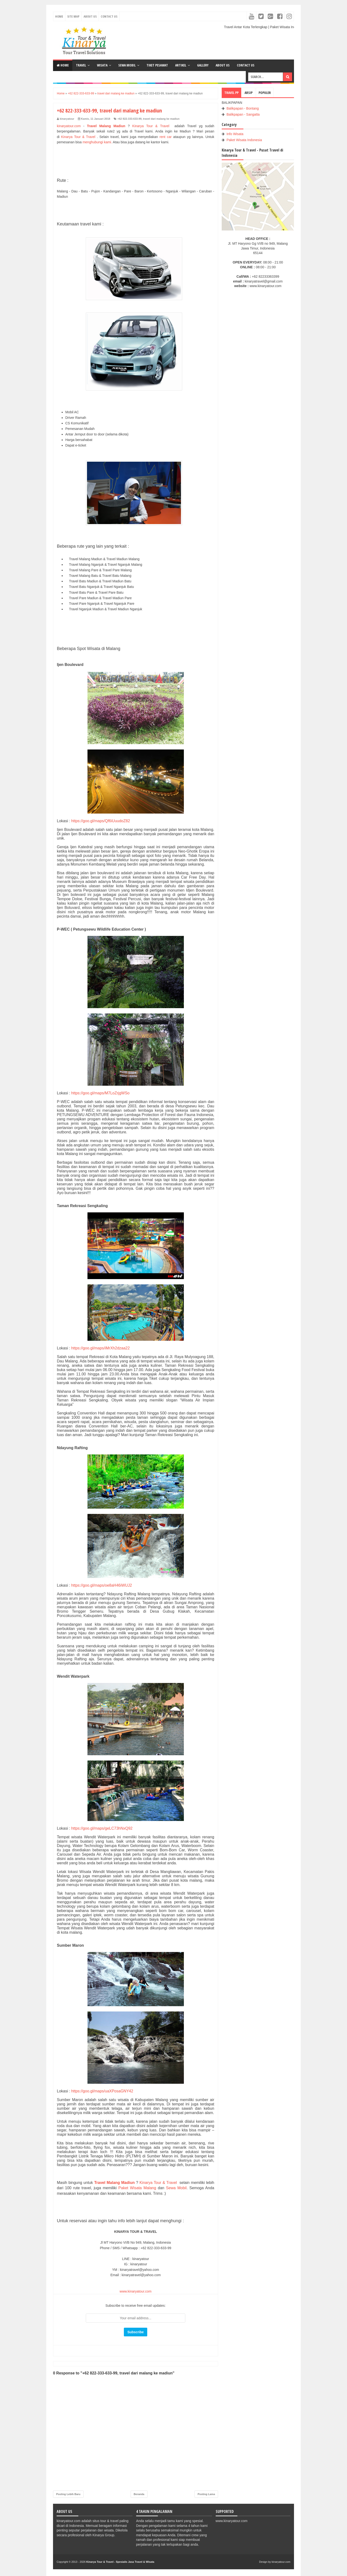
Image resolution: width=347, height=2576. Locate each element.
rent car (166, 137)
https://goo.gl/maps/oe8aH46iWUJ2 (101, 1585)
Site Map (73, 16)
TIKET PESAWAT (157, 65)
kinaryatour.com (281, 2561)
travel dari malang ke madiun (161, 118)
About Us (90, 16)
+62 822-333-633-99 (129, 118)
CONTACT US (245, 65)
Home (59, 16)
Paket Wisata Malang (137, 2188)
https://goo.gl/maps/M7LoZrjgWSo (100, 1093)
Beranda (139, 2494)
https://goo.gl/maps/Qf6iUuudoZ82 (100, 821)
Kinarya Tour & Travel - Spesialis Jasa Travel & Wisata (120, 2561)
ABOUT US (223, 65)
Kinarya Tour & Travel (150, 126)
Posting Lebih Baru (68, 2494)
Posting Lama (206, 2494)
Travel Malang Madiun (106, 126)
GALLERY (202, 65)
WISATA (102, 65)
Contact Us (109, 16)
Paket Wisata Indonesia (244, 140)
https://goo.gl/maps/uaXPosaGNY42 (102, 2091)
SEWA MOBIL (127, 65)
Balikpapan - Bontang (243, 108)
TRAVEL (81, 65)
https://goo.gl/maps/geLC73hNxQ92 (102, 1828)
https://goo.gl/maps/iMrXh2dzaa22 (100, 1348)
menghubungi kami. (97, 142)
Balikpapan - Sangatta (243, 114)
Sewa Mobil (176, 2188)
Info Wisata (235, 134)
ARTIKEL (180, 65)
